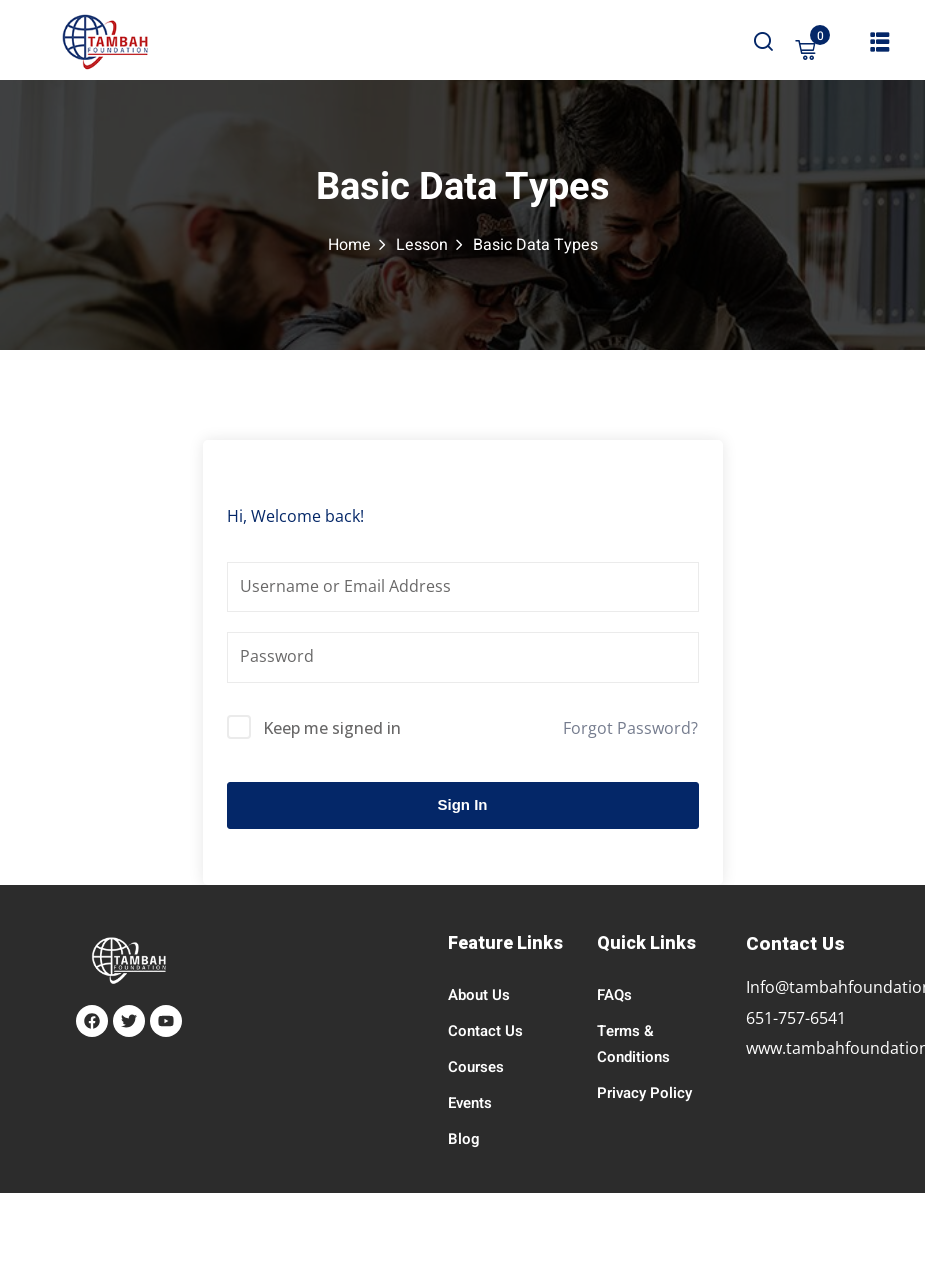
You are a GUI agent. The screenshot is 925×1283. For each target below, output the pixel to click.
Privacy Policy (644, 1093)
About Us (479, 995)
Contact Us (485, 1031)
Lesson (422, 245)
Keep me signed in (332, 728)
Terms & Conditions (633, 1044)
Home (349, 245)
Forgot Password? (630, 728)
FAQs (614, 995)
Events (470, 1103)
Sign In (463, 804)
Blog (464, 1139)
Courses (476, 1067)
